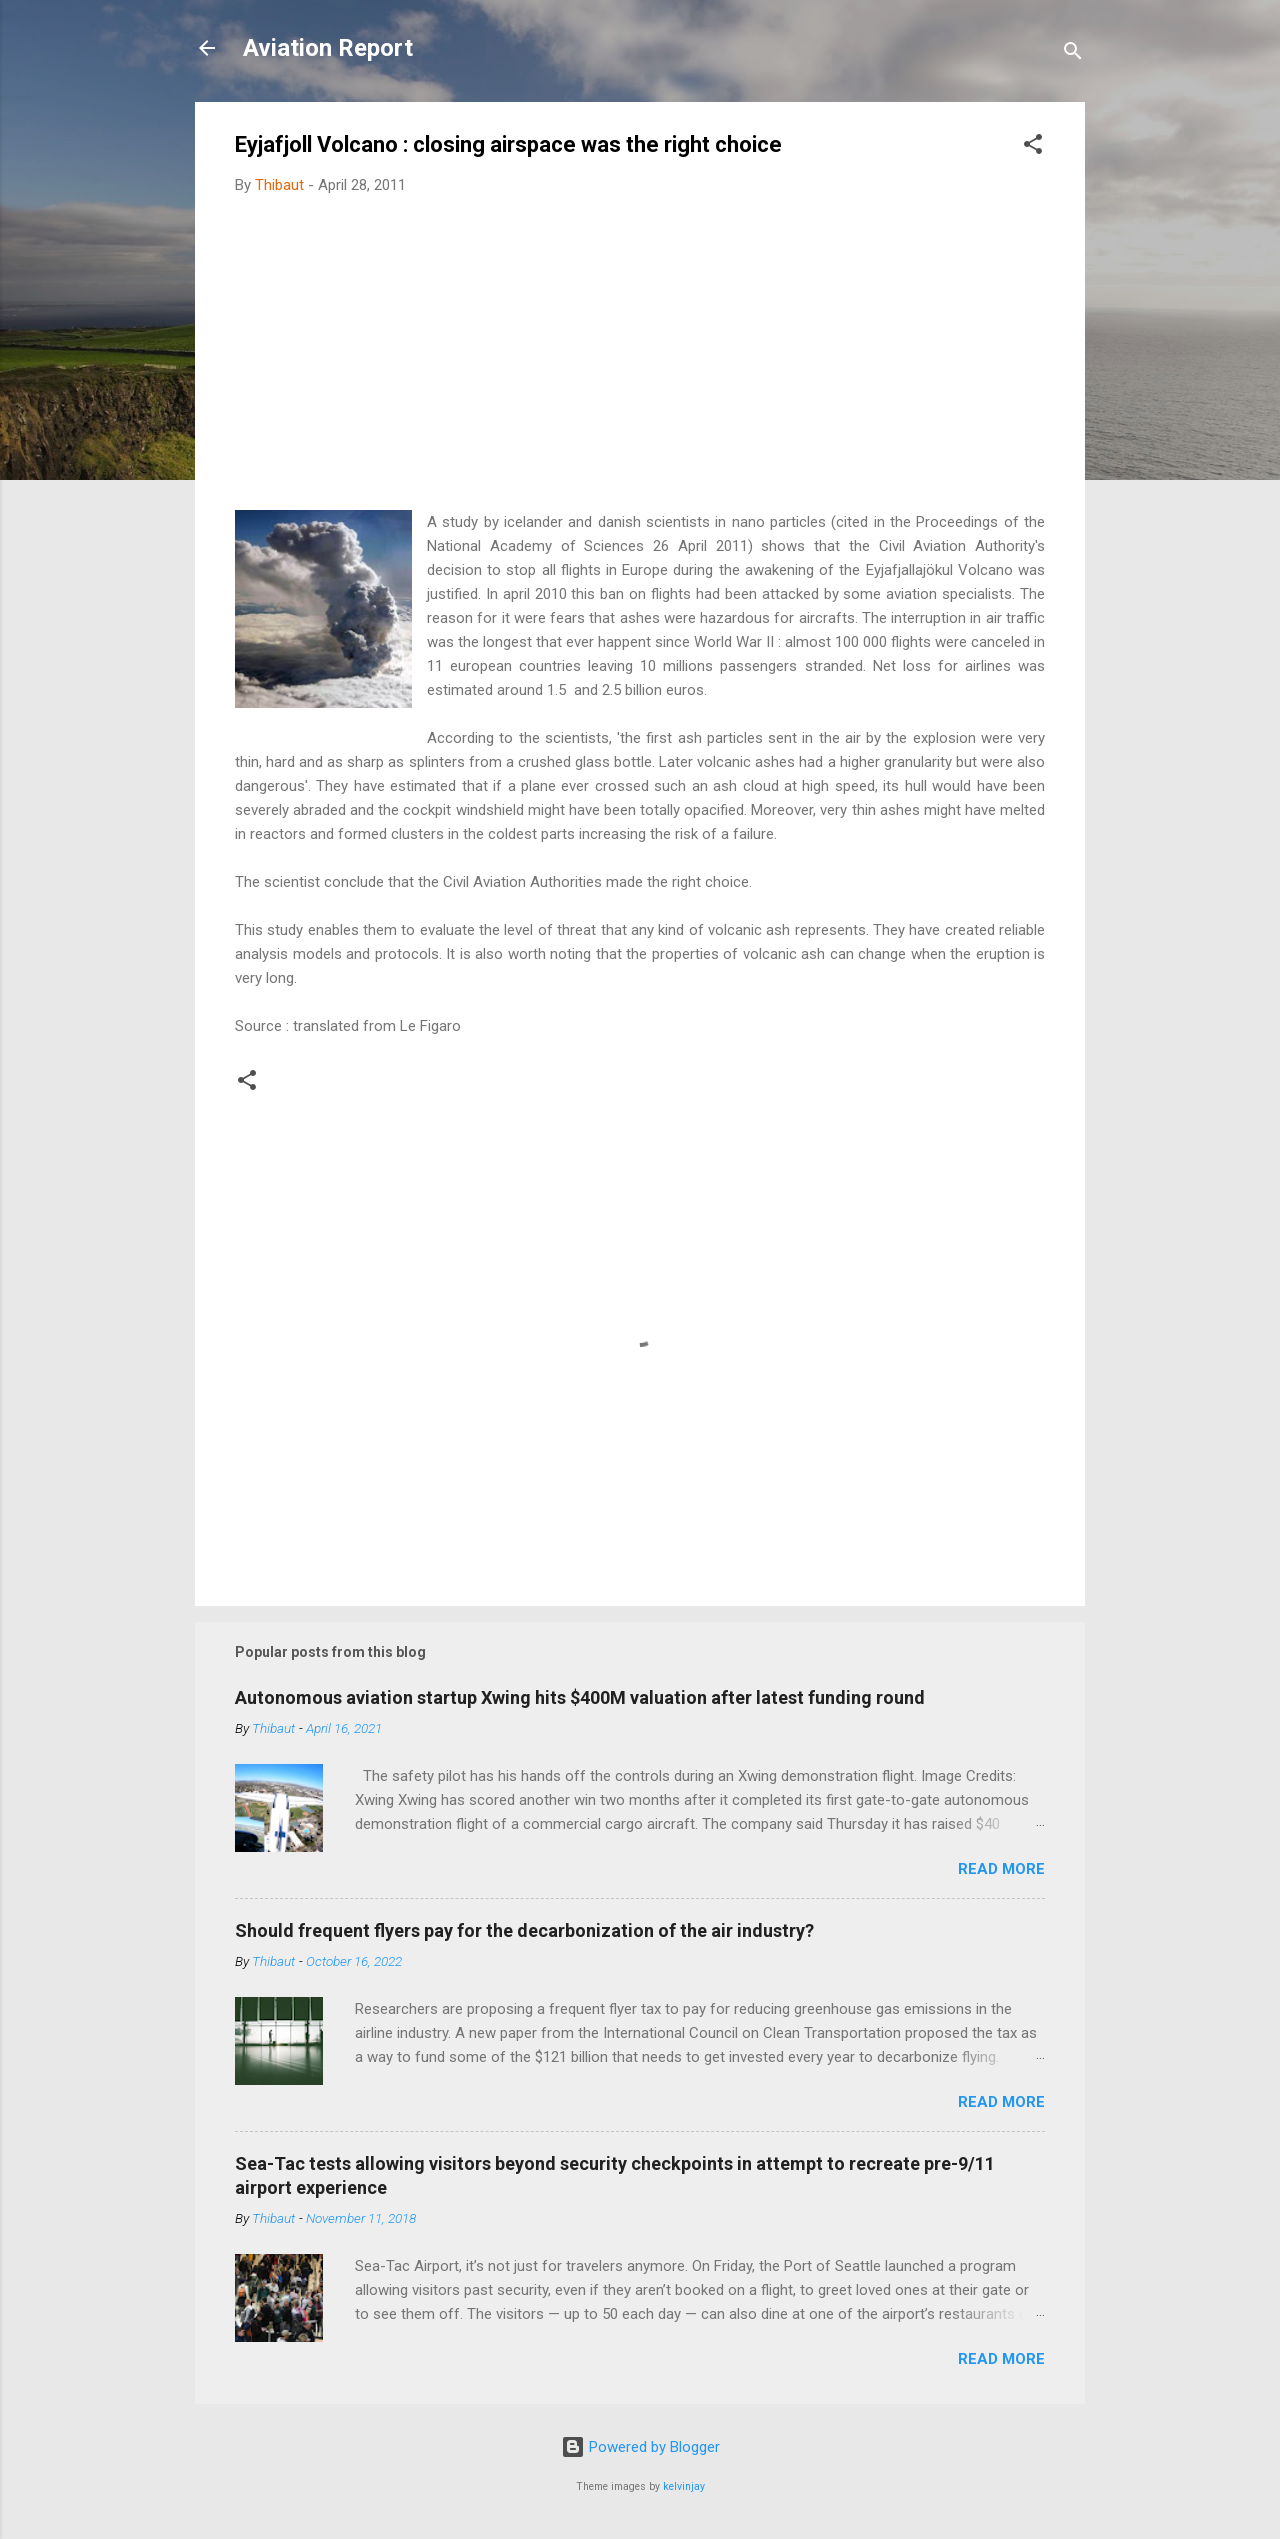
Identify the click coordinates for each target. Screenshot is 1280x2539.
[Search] (1073, 54)
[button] (1033, 147)
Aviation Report (328, 48)
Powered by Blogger (640, 2447)
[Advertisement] (640, 360)
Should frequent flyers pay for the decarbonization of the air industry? (524, 1930)
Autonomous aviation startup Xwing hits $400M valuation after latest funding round (580, 1697)
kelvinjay (684, 2486)
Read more (1001, 1869)
